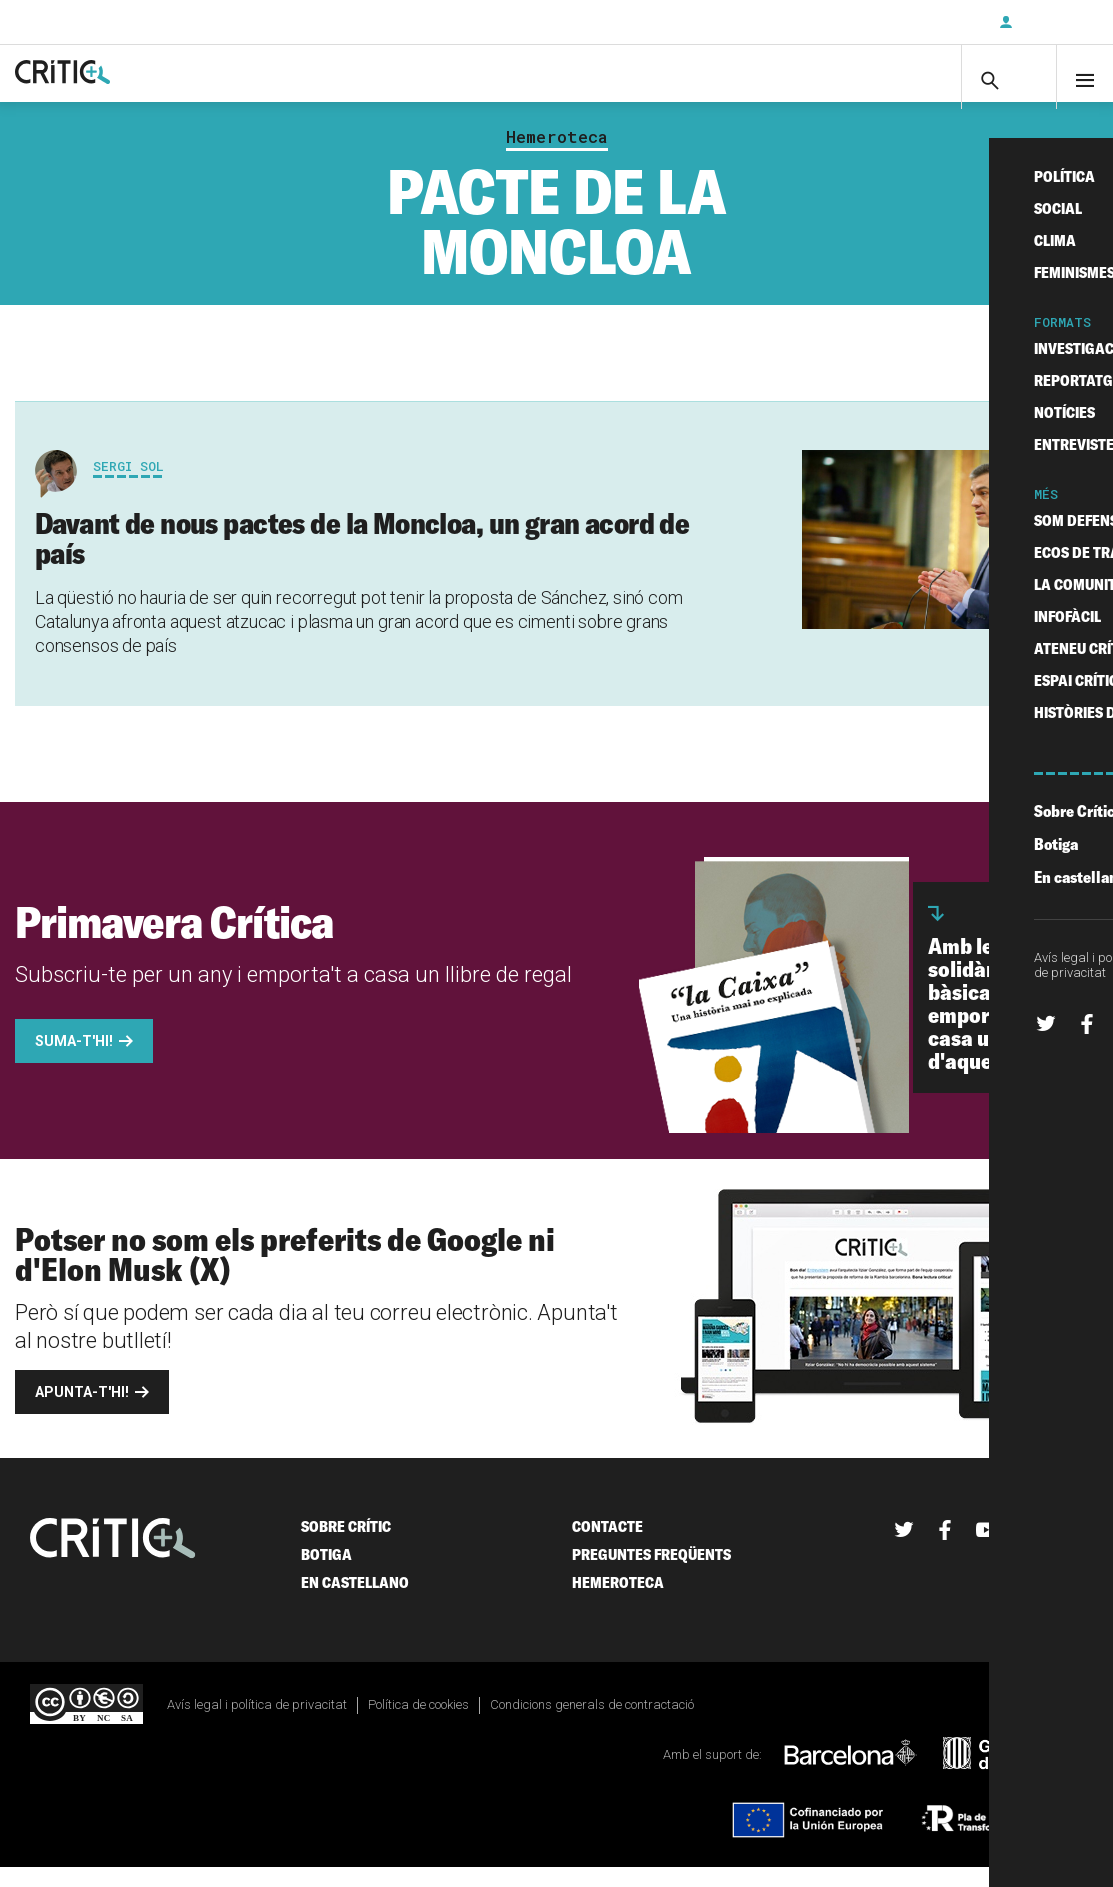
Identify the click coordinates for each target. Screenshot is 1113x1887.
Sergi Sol (128, 485)
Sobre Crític (346, 1545)
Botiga (326, 1573)
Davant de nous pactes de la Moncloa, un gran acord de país (362, 557)
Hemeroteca (557, 156)
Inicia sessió (1053, 22)
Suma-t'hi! (74, 1060)
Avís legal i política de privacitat (257, 1723)
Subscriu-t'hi (918, 22)
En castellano (355, 1601)
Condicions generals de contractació (592, 1723)
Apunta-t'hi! (82, 1411)
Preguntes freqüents (651, 1573)
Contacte (607, 1545)
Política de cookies (418, 1723)
